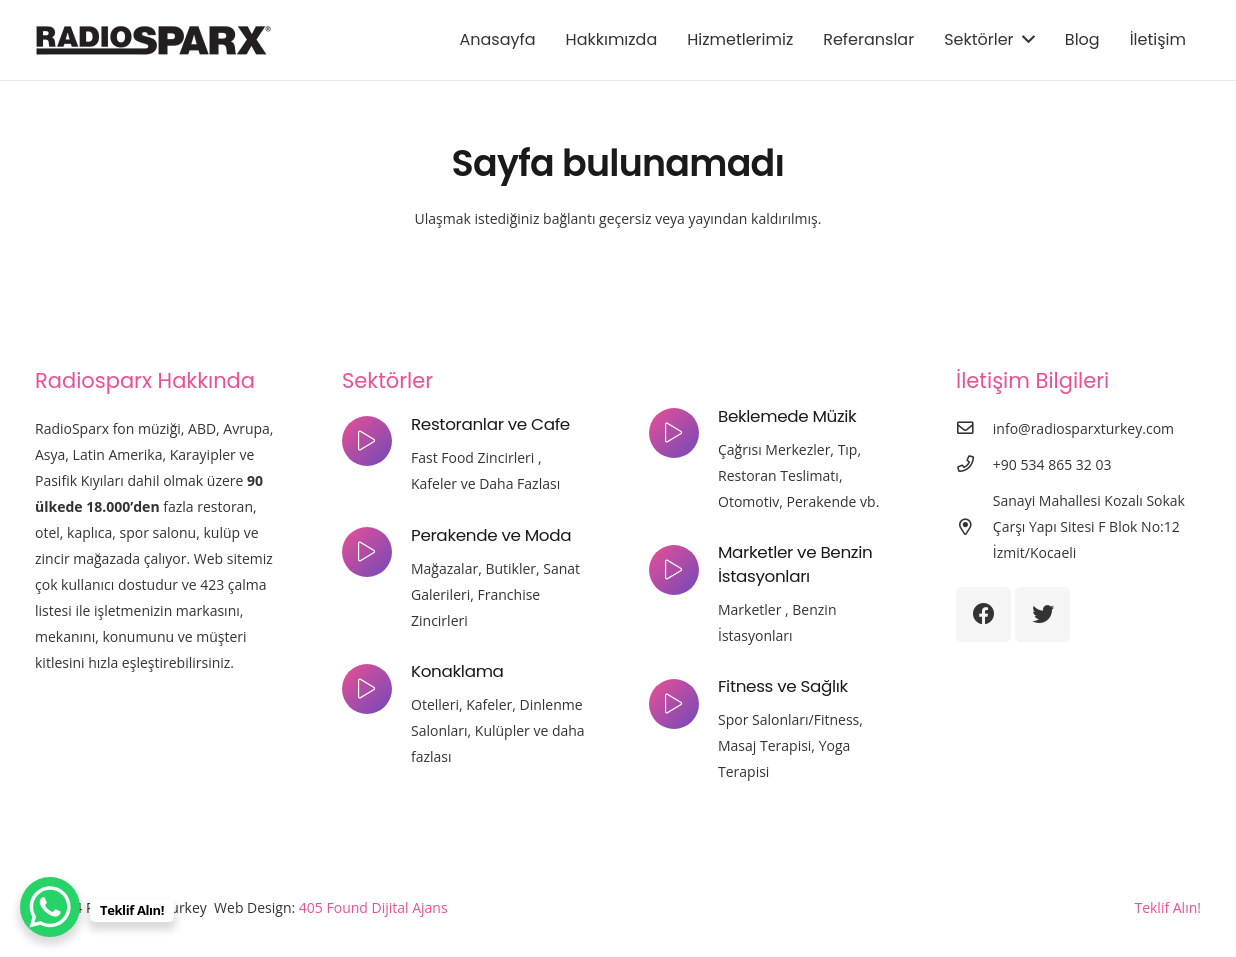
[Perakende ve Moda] (376, 552)
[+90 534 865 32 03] (974, 465)
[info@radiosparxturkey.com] (974, 429)
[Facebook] (983, 614)
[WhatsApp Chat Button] (50, 907)
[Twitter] (1042, 614)
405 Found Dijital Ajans (373, 907)
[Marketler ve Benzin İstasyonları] (683, 570)
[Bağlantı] (153, 40)
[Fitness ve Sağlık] (683, 704)
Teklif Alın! (1167, 907)
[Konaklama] (376, 689)
